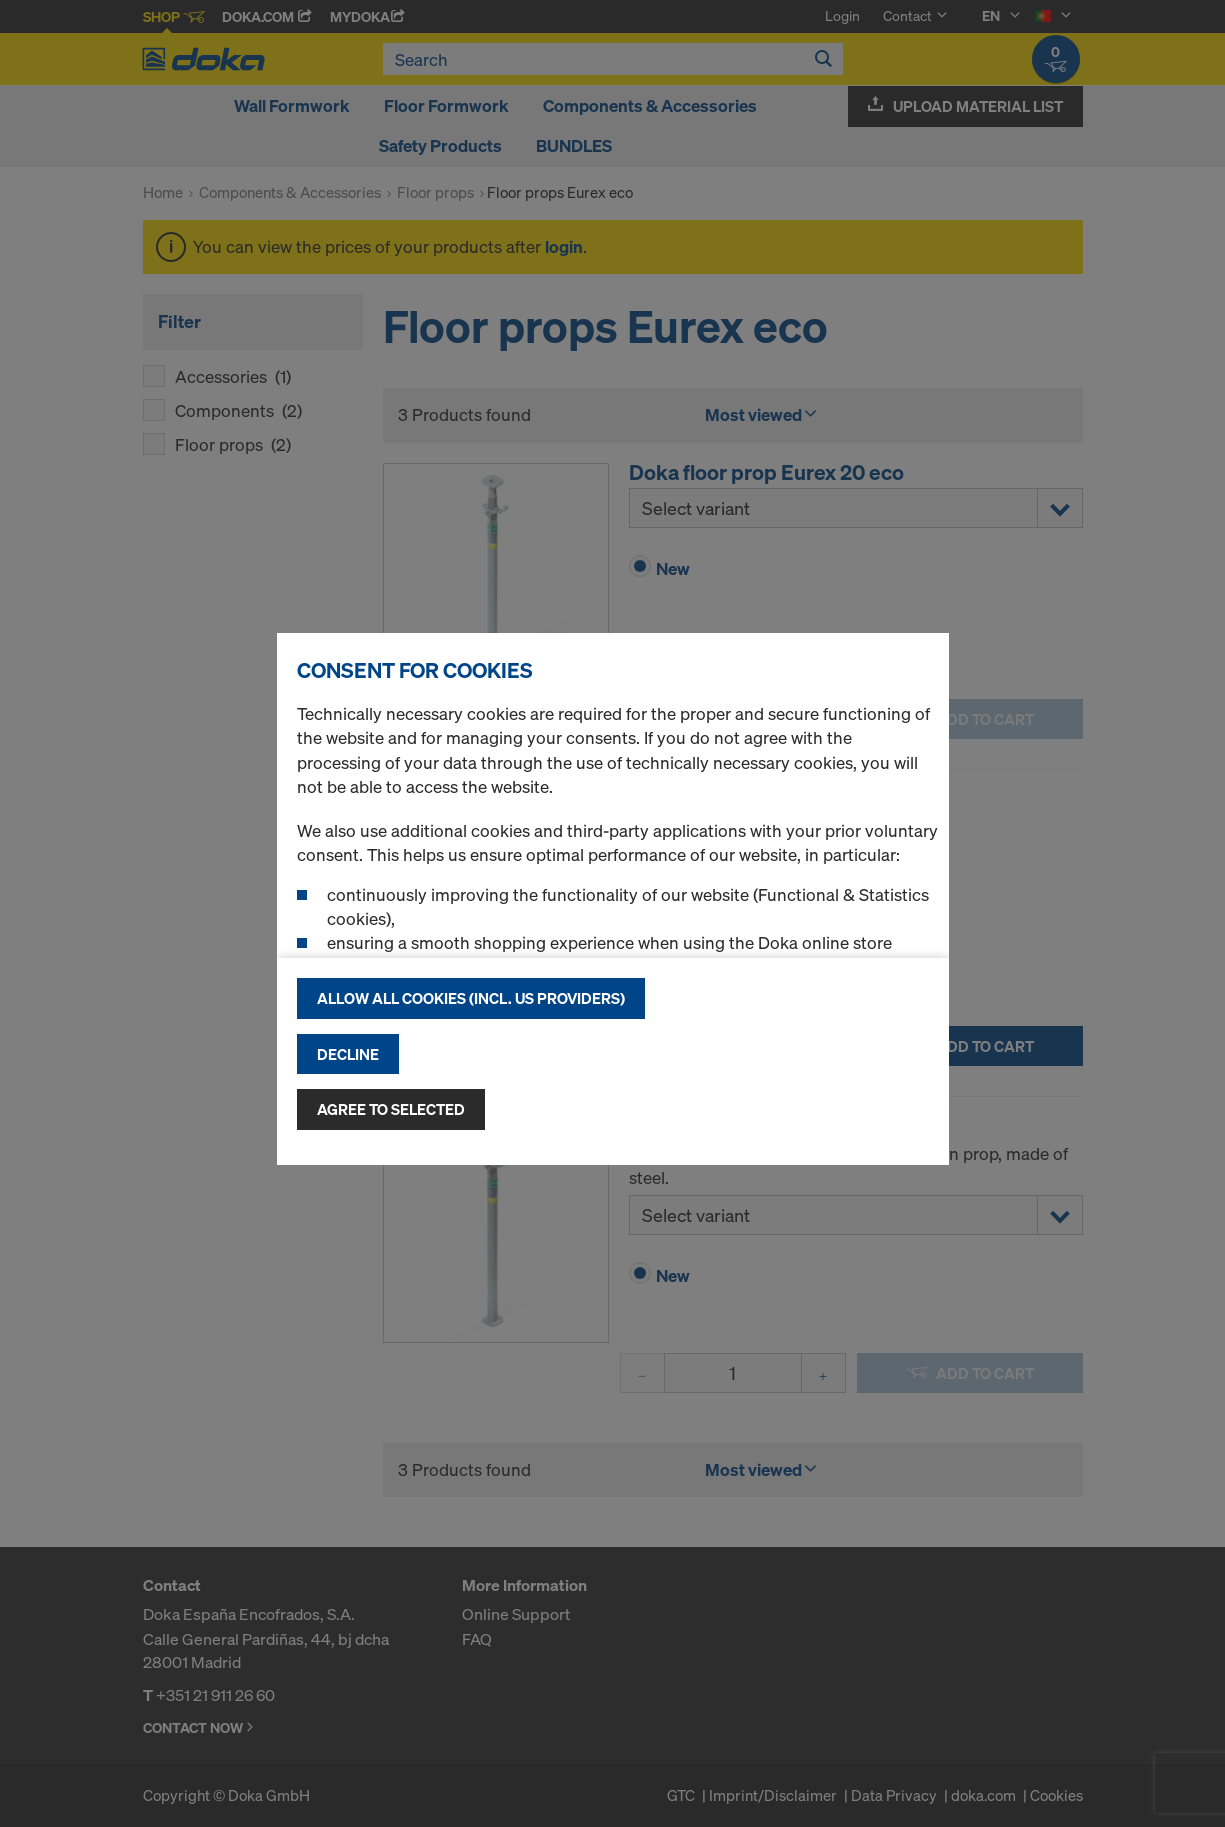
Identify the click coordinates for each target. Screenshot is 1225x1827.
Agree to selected (391, 1109)
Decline (348, 1054)
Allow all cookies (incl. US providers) (471, 998)
